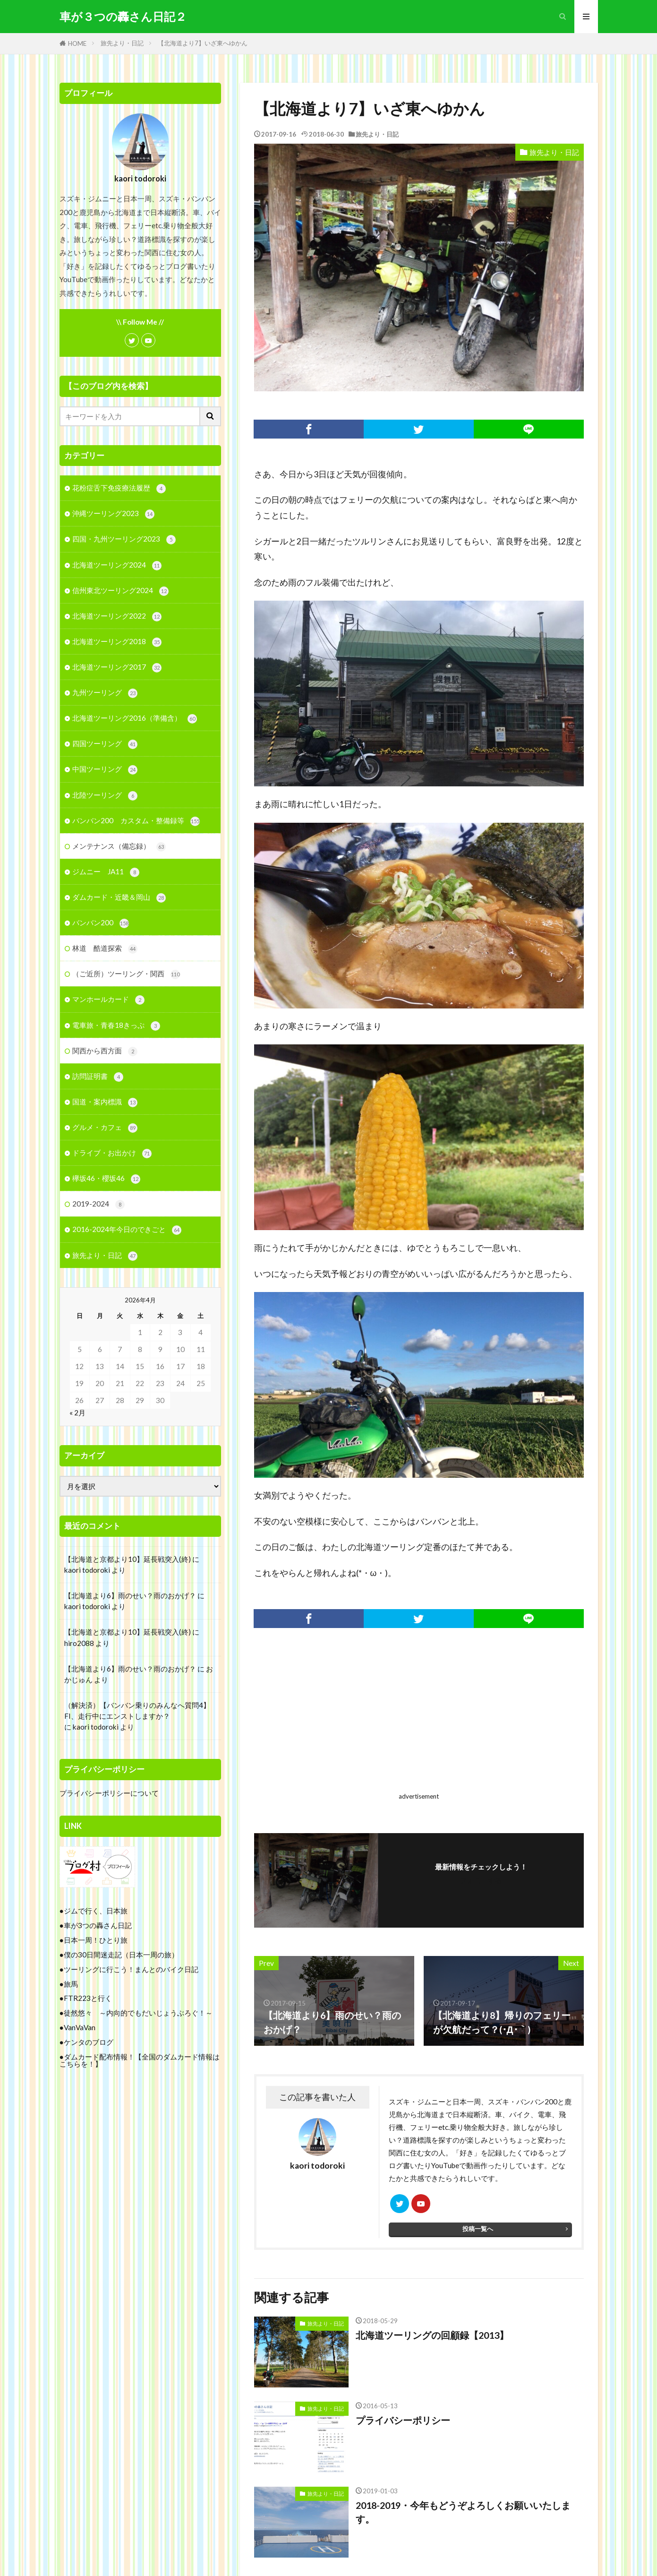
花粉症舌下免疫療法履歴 (119, 488)
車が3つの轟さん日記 (98, 1925)
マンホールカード (108, 1000)
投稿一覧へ (477, 2228)
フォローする (481, 1880)
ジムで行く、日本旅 (96, 1910)
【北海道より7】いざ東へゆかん (202, 43)
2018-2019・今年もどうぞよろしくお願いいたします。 (463, 2512)
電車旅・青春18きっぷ (116, 1026)
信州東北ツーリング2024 (120, 591)
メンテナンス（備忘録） (119, 847)
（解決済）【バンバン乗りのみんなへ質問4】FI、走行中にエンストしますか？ (137, 1710)
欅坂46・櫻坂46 (106, 1179)
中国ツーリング (104, 770)
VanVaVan (79, 2027)
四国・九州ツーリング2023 (124, 539)
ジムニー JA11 (105, 872)
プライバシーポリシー (403, 2420)
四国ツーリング (104, 744)
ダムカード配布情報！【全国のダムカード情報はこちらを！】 (140, 2060)
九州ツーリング (104, 693)
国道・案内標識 (104, 1102)
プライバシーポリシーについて (109, 1793)
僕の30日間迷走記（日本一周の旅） (121, 1954)
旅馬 (71, 1984)
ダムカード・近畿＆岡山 (119, 898)
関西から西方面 (104, 1051)
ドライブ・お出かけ (112, 1153)
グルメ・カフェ (104, 1128)
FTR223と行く (88, 1998)
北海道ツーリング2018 (117, 642)
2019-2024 (98, 1204)
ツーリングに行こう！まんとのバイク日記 (131, 1969)
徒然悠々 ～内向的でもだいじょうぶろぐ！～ (138, 2012)
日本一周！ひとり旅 (96, 1940)
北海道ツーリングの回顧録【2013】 (432, 2335)
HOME (77, 43)
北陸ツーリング (104, 796)
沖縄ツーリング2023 (113, 514)
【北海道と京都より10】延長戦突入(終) (127, 1559)
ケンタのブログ (88, 2042)
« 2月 (77, 1412)
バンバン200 (100, 923)
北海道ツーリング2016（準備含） (134, 719)
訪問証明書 (97, 1077)
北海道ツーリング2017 (117, 667)
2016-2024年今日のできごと (126, 1230)
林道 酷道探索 (104, 949)
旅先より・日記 (122, 43)
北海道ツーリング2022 (117, 616)
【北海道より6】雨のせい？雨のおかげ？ (130, 1595)
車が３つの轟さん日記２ (123, 16)
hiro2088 (79, 1643)
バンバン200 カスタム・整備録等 (136, 821)
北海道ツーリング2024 (117, 565)
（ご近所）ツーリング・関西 (126, 974)
